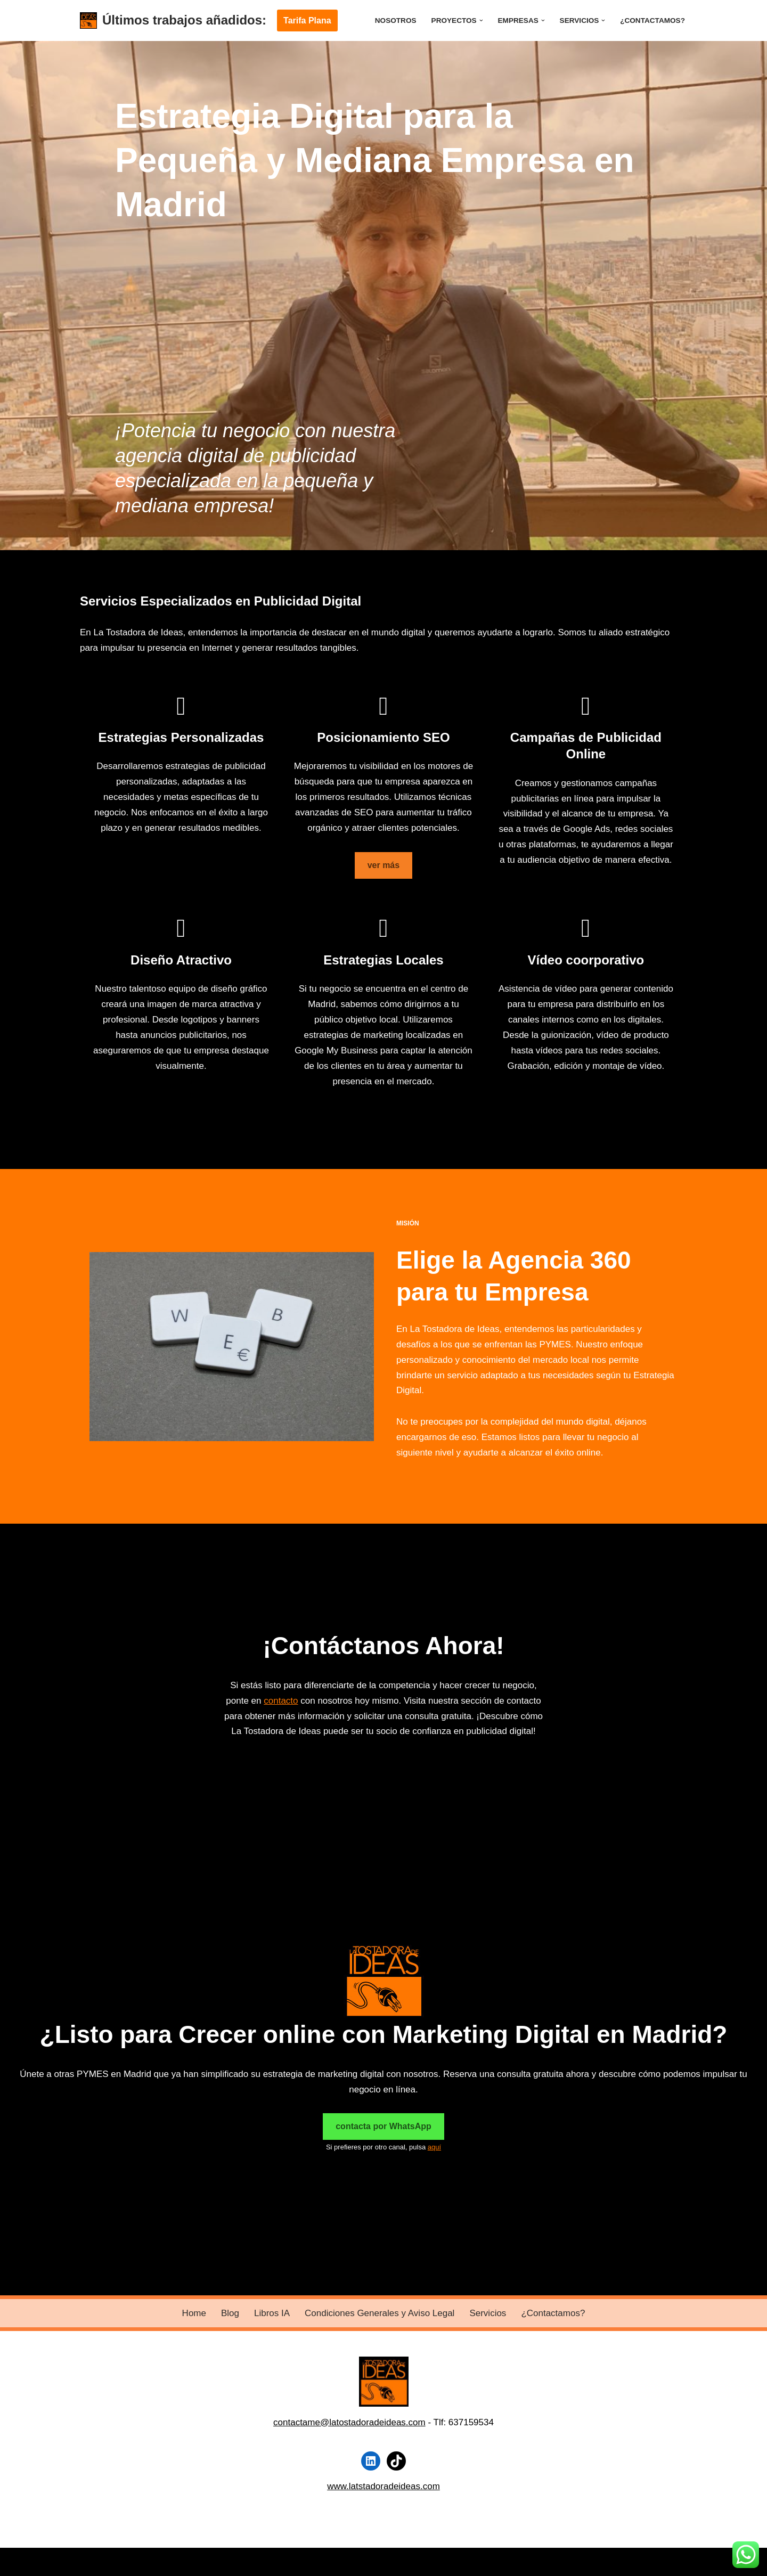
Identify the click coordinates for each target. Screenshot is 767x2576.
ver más (384, 865)
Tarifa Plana (307, 20)
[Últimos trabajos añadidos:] (173, 20)
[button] (481, 20)
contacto (281, 1701)
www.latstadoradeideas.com (383, 2486)
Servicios (487, 2313)
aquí (434, 2147)
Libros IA (272, 2313)
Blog (230, 2313)
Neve (90, 2561)
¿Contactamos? (652, 20)
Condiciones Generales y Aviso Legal (379, 2313)
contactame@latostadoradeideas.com (349, 2422)
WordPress (209, 2561)
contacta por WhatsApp (383, 2126)
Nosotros (396, 20)
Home (194, 2313)
